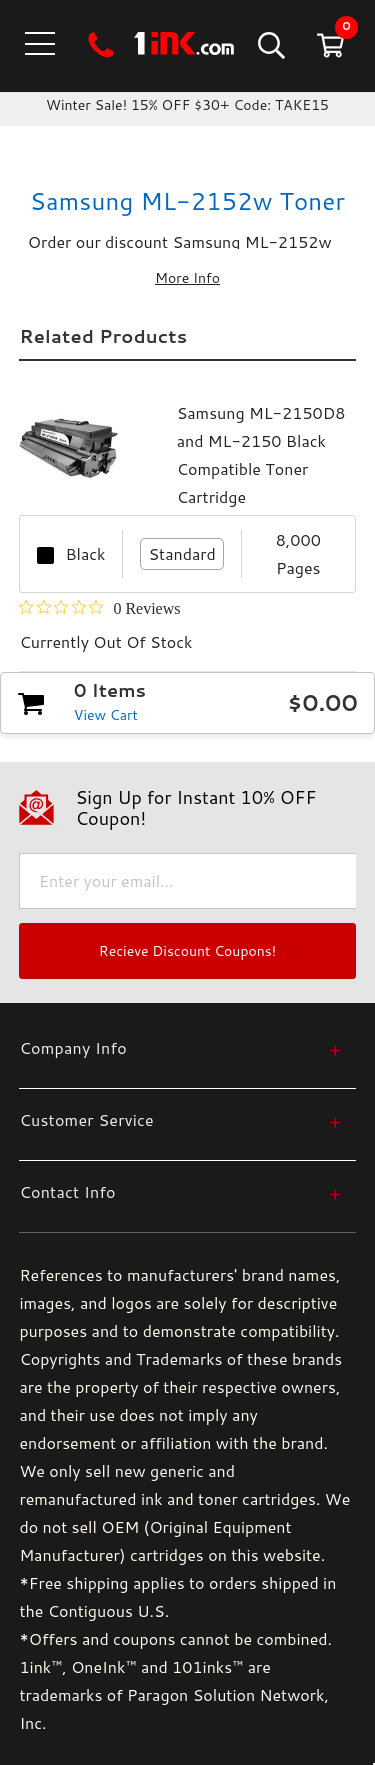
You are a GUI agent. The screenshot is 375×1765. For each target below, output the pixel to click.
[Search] (269, 44)
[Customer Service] (180, 1119)
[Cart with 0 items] (328, 44)
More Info (187, 278)
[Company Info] (180, 1047)
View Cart (106, 715)
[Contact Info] (180, 1191)
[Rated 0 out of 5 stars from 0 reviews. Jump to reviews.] (99, 608)
